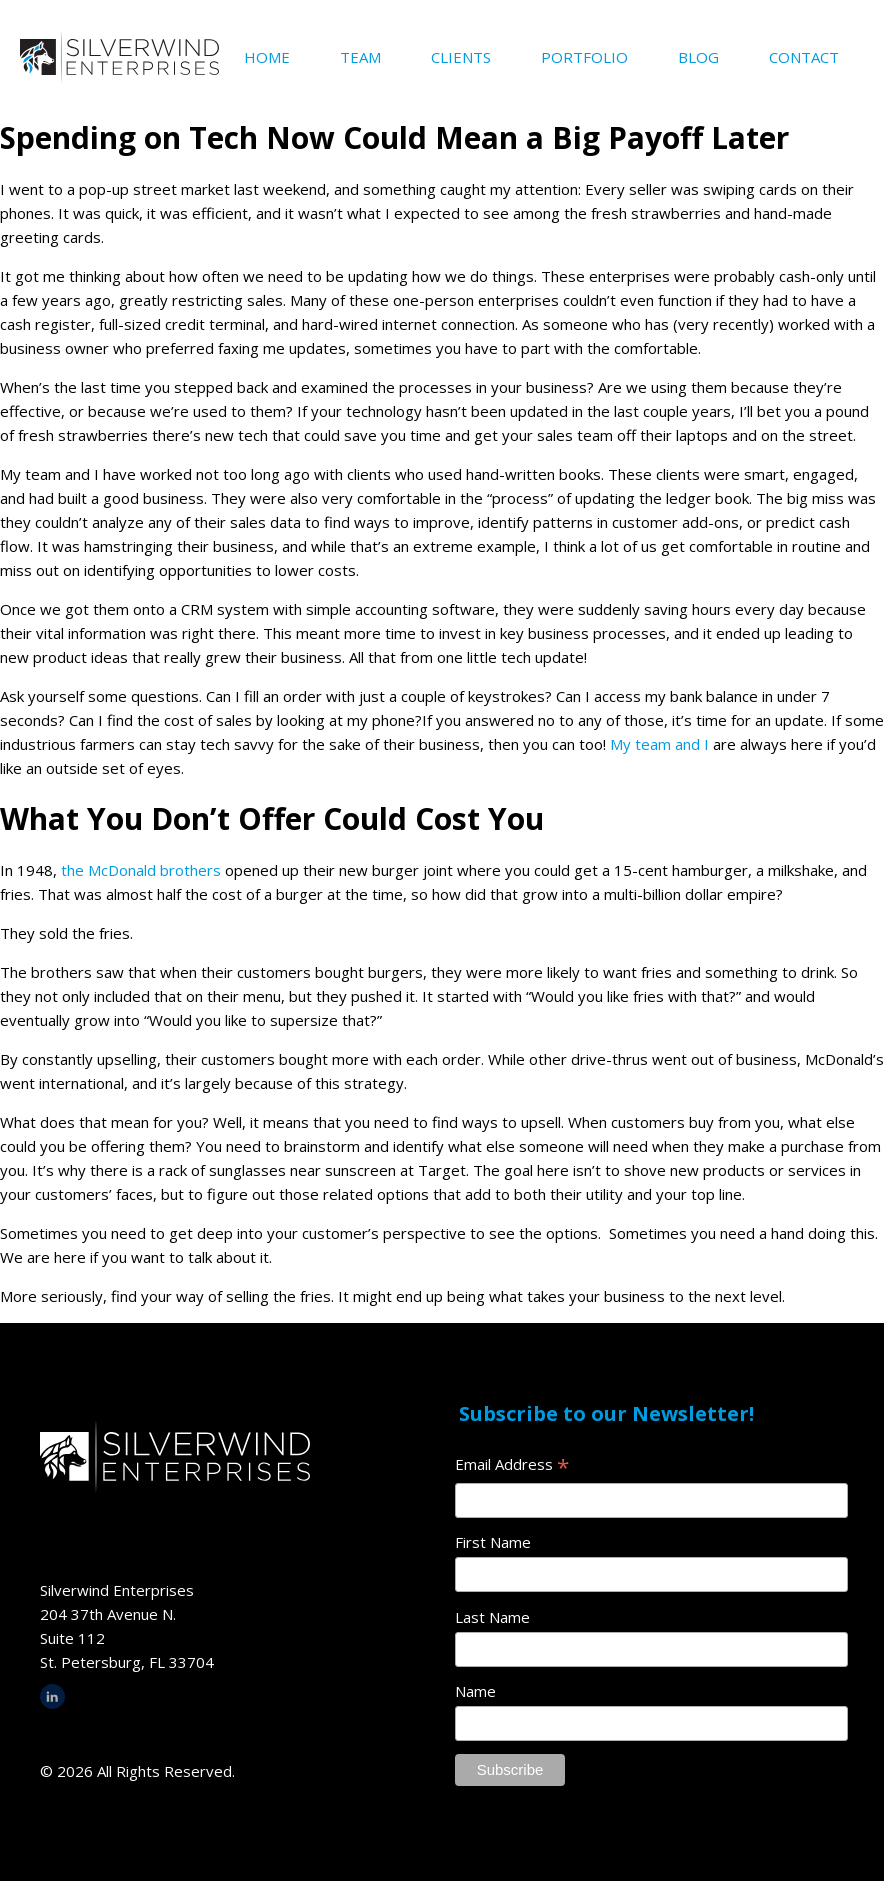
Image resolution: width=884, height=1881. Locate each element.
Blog (698, 57)
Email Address (512, 1465)
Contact (804, 57)
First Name (493, 1542)
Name (475, 1691)
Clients (461, 57)
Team (360, 57)
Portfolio (584, 57)
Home (267, 57)
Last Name (492, 1617)
